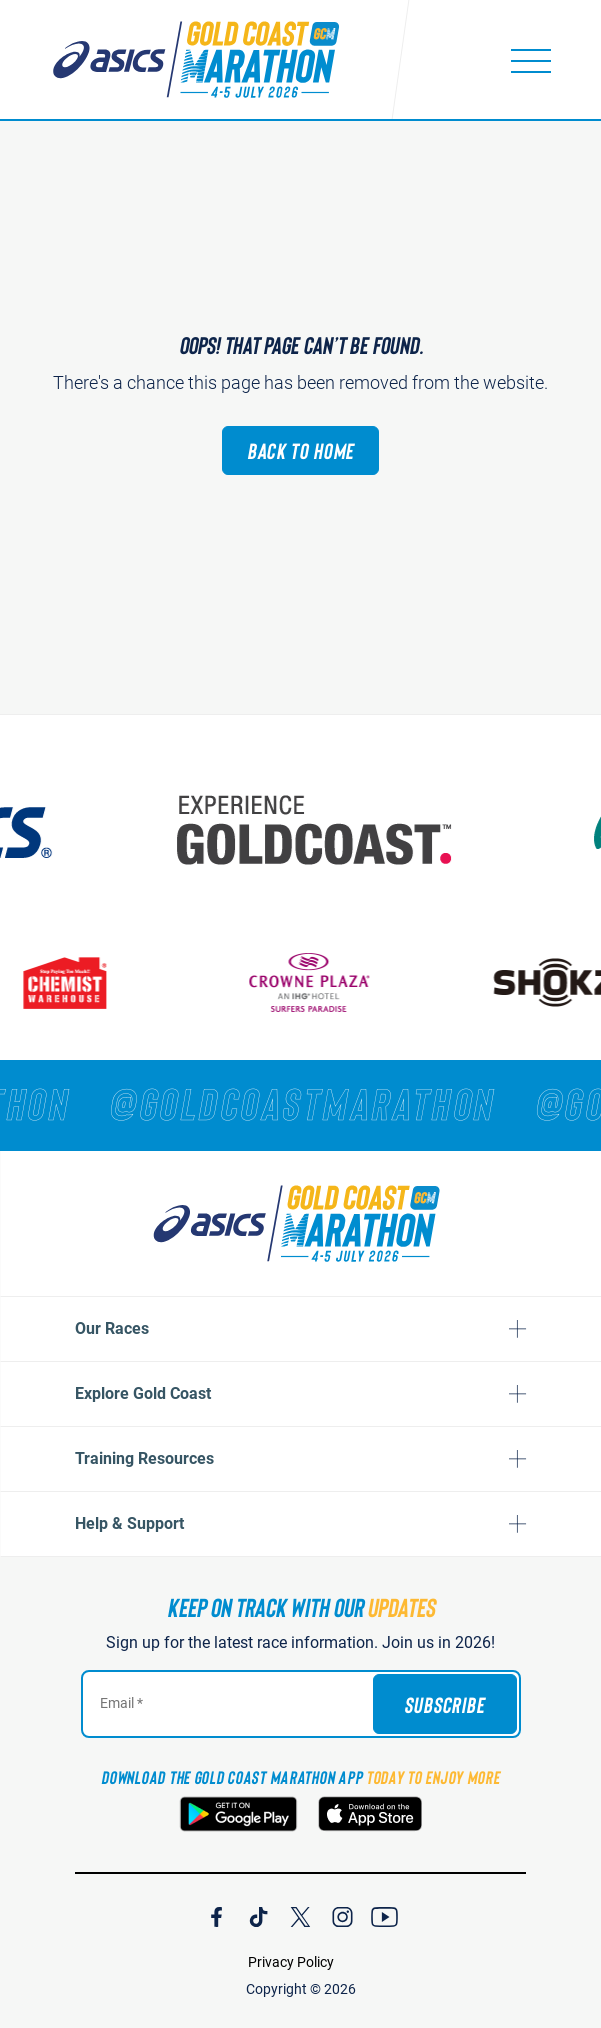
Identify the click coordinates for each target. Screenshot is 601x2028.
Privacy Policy (291, 1962)
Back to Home (301, 450)
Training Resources (144, 1458)
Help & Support (129, 1523)
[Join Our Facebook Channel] (216, 1914)
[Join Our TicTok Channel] (258, 1914)
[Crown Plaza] (312, 982)
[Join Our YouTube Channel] (384, 1914)
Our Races (112, 1328)
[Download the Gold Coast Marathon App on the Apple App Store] (370, 1814)
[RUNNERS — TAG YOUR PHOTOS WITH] (300, 1103)
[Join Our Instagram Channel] (342, 1914)
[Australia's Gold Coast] (319, 830)
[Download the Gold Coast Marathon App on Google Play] (238, 1814)
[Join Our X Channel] (300, 1914)
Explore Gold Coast (143, 1393)
